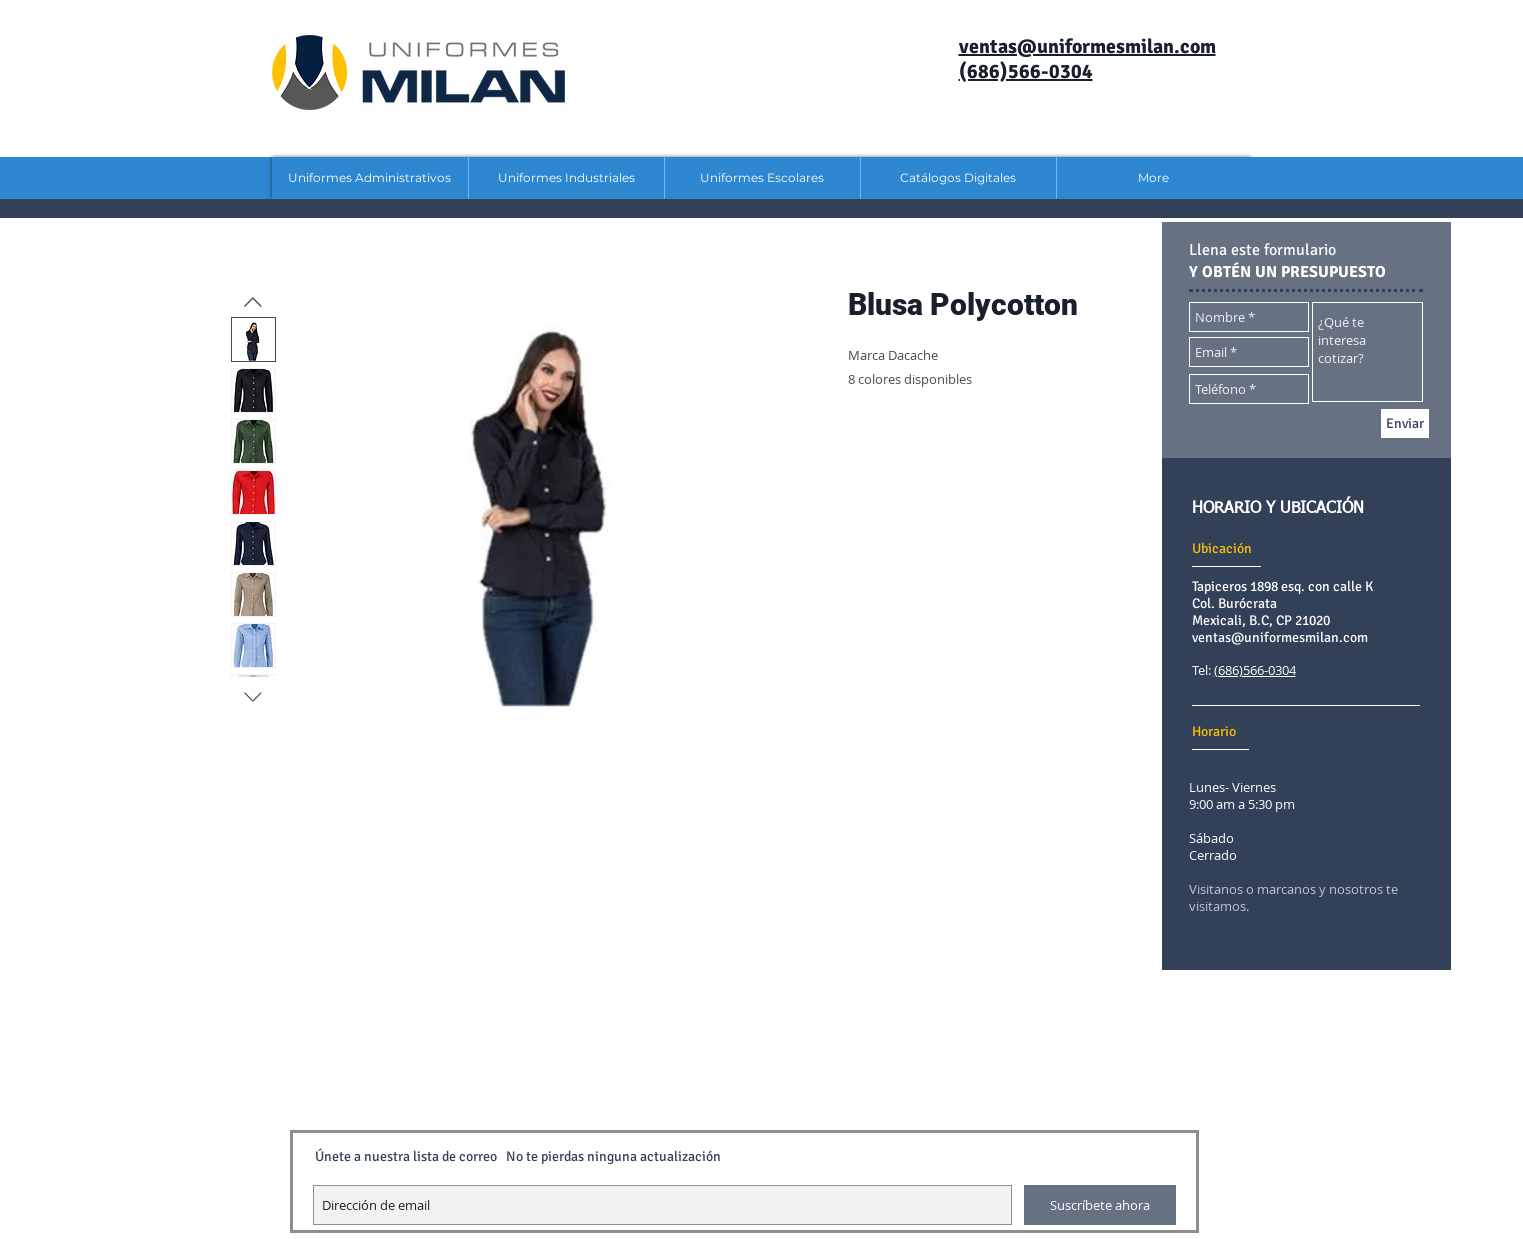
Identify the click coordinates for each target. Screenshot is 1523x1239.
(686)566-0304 (1255, 670)
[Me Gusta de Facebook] (1285, 1013)
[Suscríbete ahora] (1100, 1205)
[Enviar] (1405, 423)
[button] (370, 178)
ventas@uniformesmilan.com (1280, 637)
